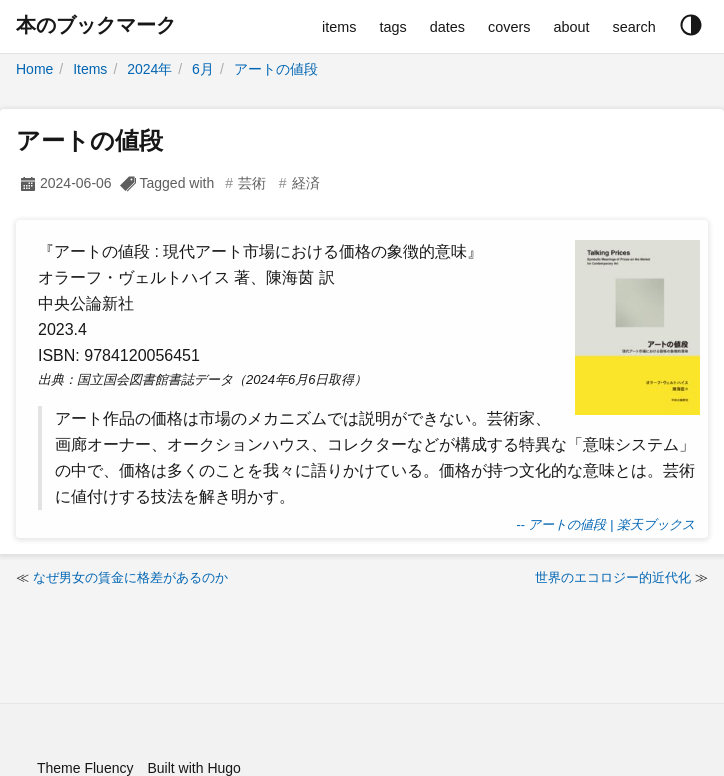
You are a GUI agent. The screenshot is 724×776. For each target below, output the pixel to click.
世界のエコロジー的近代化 (613, 577)
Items (90, 69)
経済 (306, 183)
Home (34, 69)
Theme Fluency (85, 768)
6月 (203, 69)
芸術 (252, 183)
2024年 (149, 69)
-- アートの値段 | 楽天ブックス (605, 524)
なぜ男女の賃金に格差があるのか (130, 577)
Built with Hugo (193, 768)
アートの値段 (276, 69)
